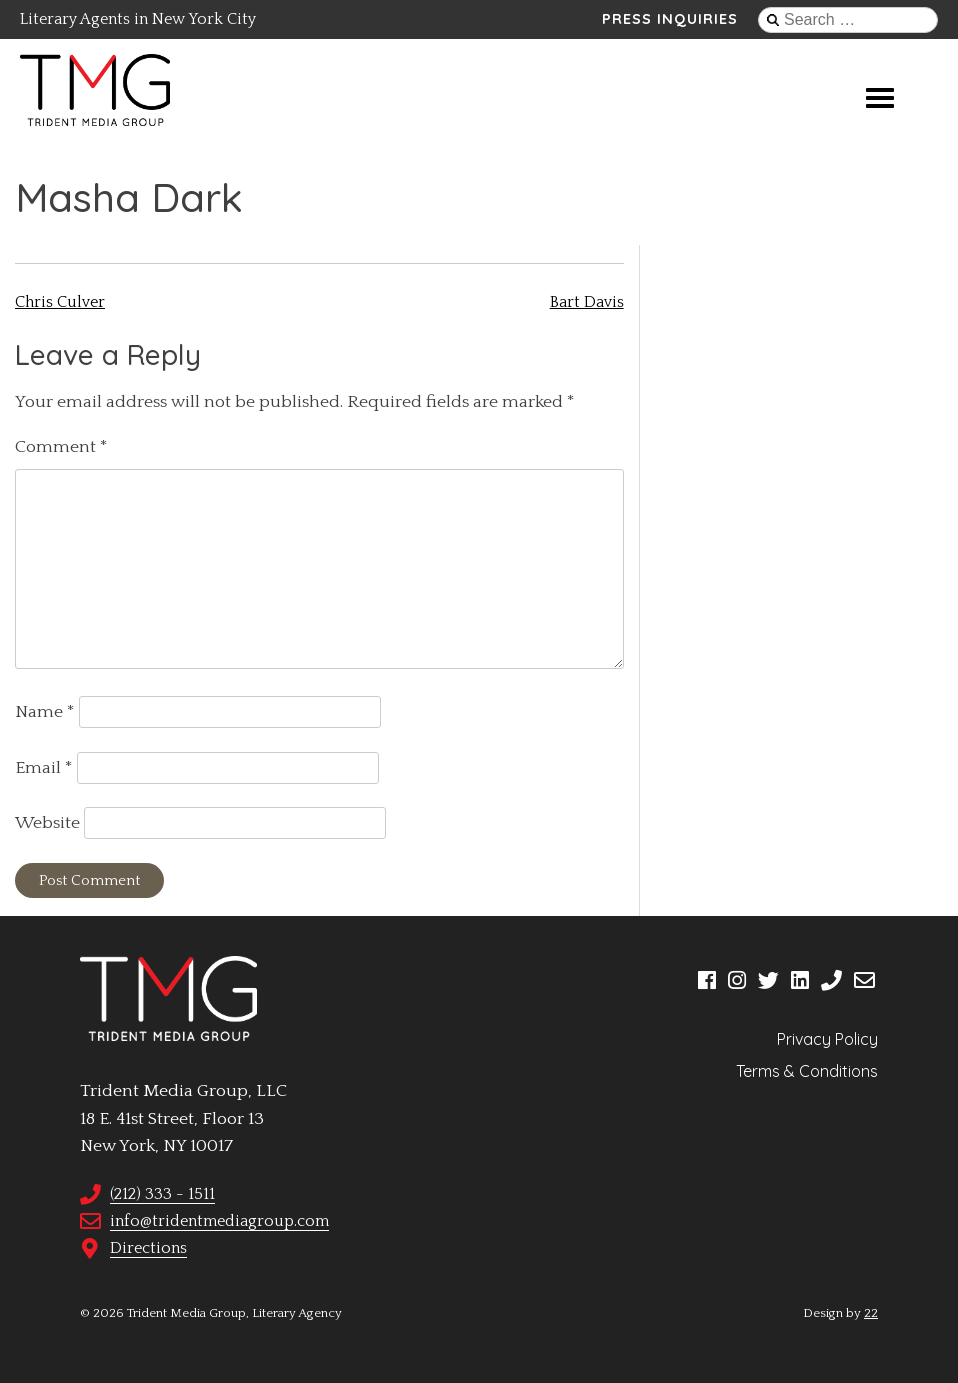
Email (44, 768)
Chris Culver (60, 302)
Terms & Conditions (807, 1071)
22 (871, 1313)
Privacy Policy (827, 1039)
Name (45, 712)
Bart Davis (587, 302)
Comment (61, 447)
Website (47, 823)
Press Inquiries (670, 19)
